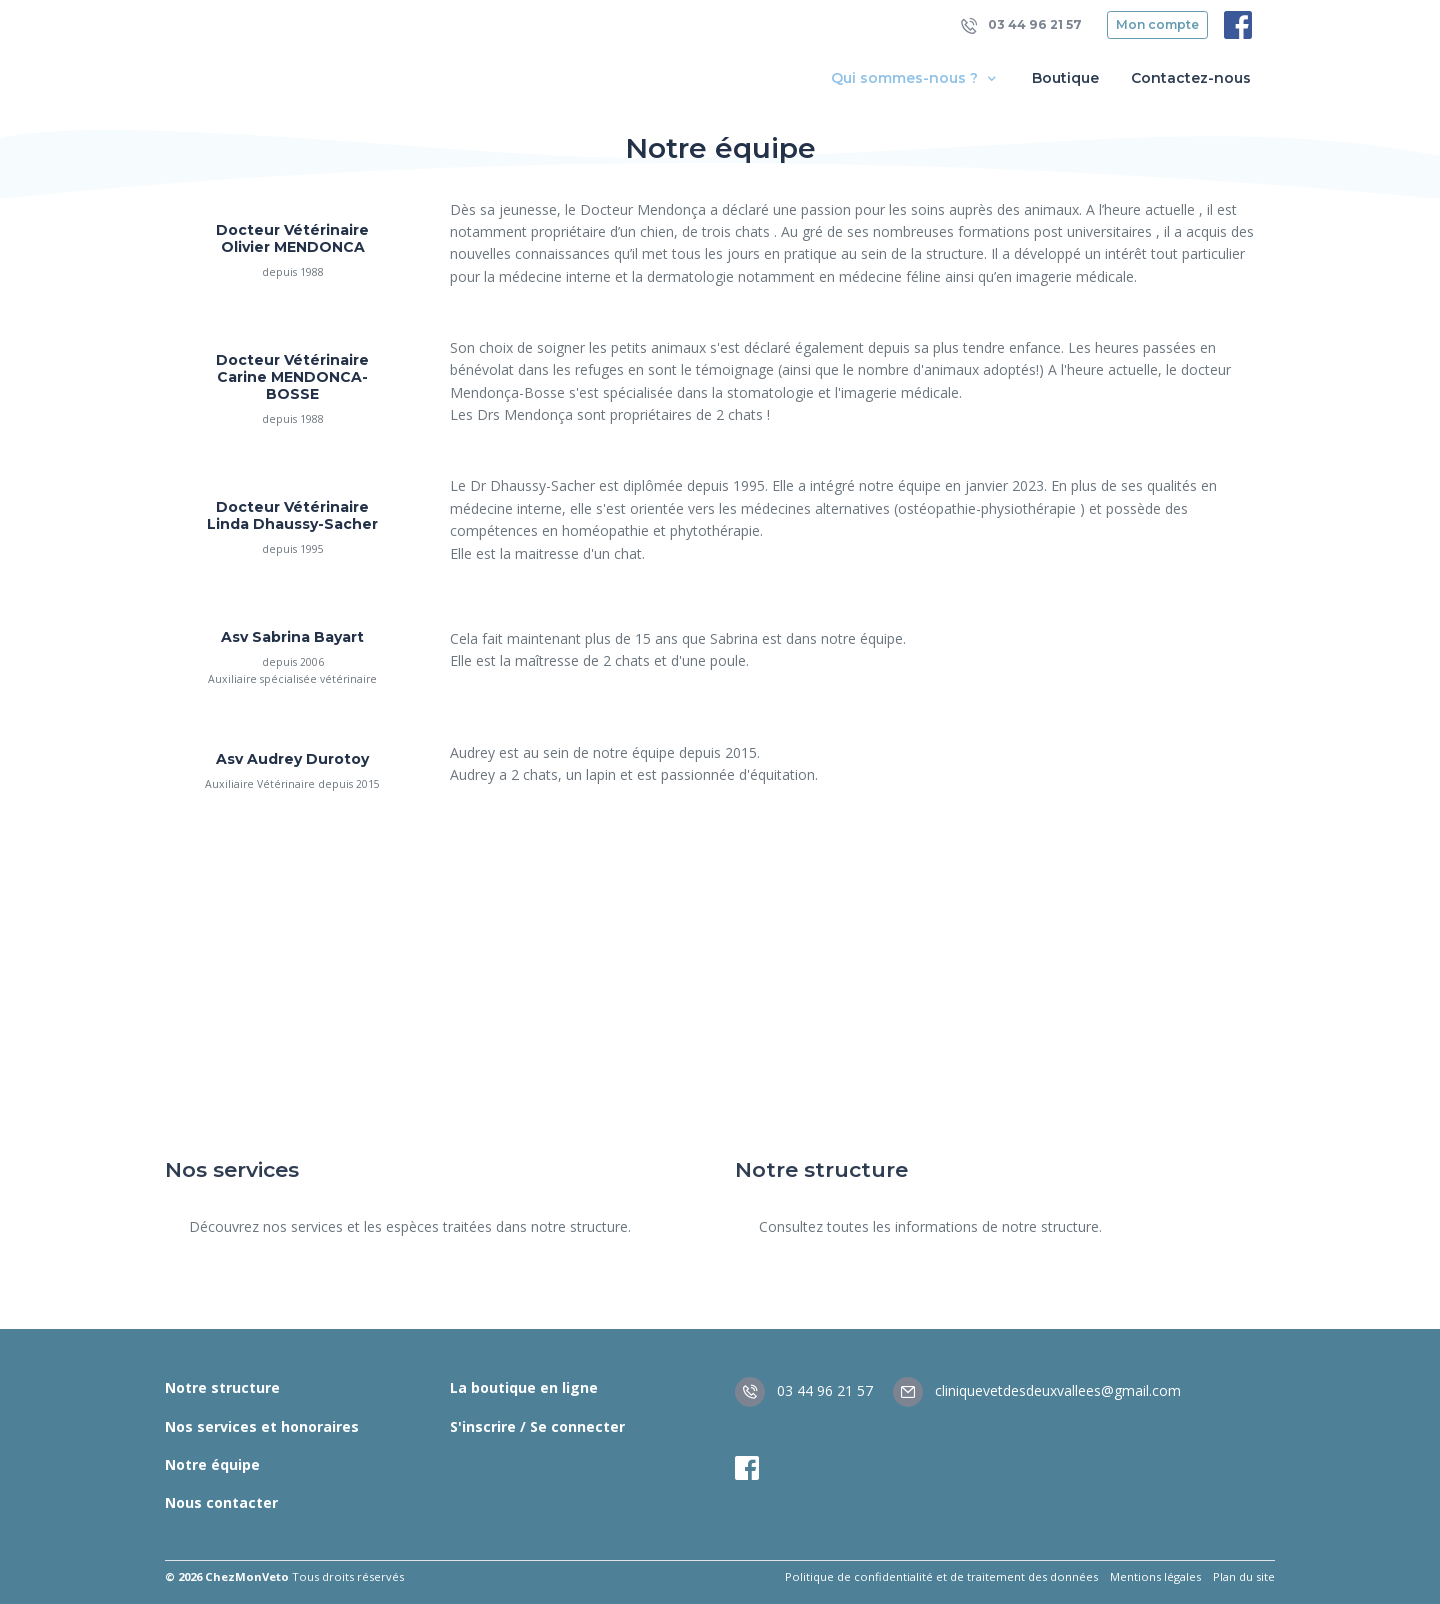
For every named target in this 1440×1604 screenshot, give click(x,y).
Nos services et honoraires (262, 1426)
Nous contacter (221, 1502)
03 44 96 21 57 (1021, 25)
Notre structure (222, 1387)
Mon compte (1157, 24)
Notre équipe (212, 1464)
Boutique (1065, 78)
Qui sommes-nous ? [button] (915, 78)
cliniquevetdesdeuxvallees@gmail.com (1037, 1390)
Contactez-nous (1191, 78)
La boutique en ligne (524, 1387)
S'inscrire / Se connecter (537, 1426)
